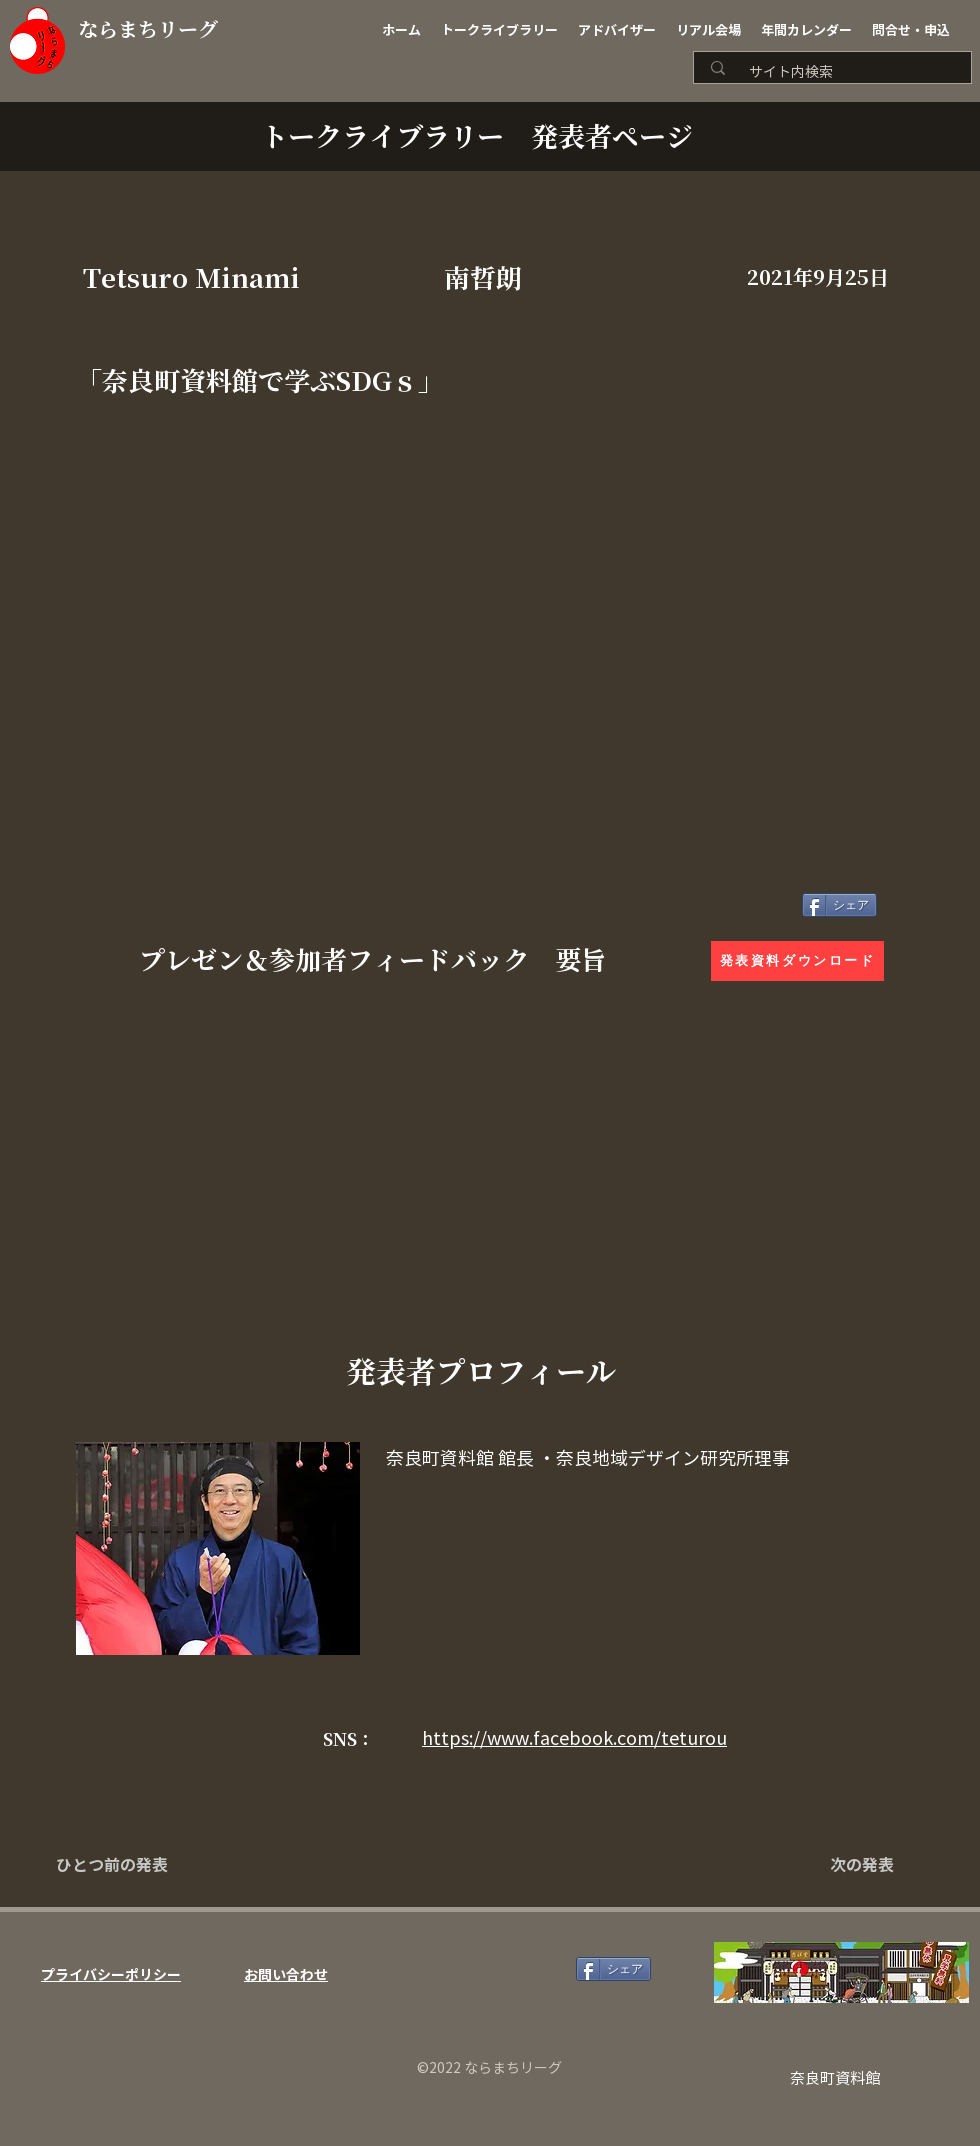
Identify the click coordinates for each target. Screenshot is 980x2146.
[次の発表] (844, 1866)
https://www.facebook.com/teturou (574, 1738)
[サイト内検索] (839, 72)
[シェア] (839, 905)
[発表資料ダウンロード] (797, 961)
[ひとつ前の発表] (122, 1866)
